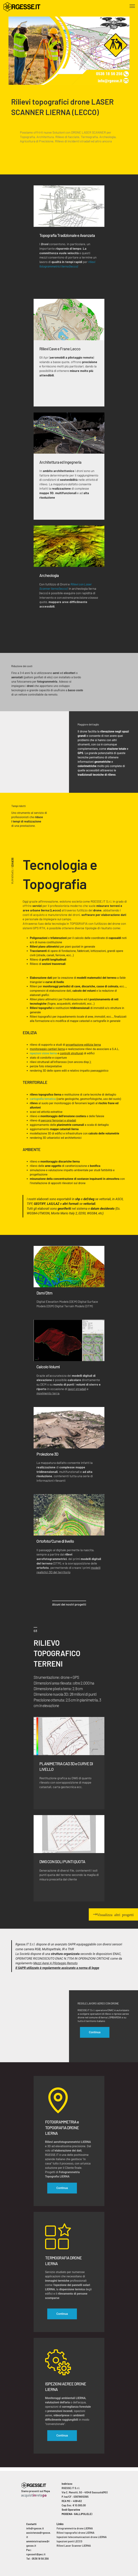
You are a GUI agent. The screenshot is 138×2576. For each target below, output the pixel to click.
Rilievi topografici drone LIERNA (75, 2532)
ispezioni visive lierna (43, 1053)
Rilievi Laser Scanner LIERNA (74, 2545)
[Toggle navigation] (132, 6)
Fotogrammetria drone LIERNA (75, 2528)
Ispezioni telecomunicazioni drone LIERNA (82, 2537)
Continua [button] (94, 2032)
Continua (62, 2188)
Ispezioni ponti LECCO (69, 2541)
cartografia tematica (43, 1099)
